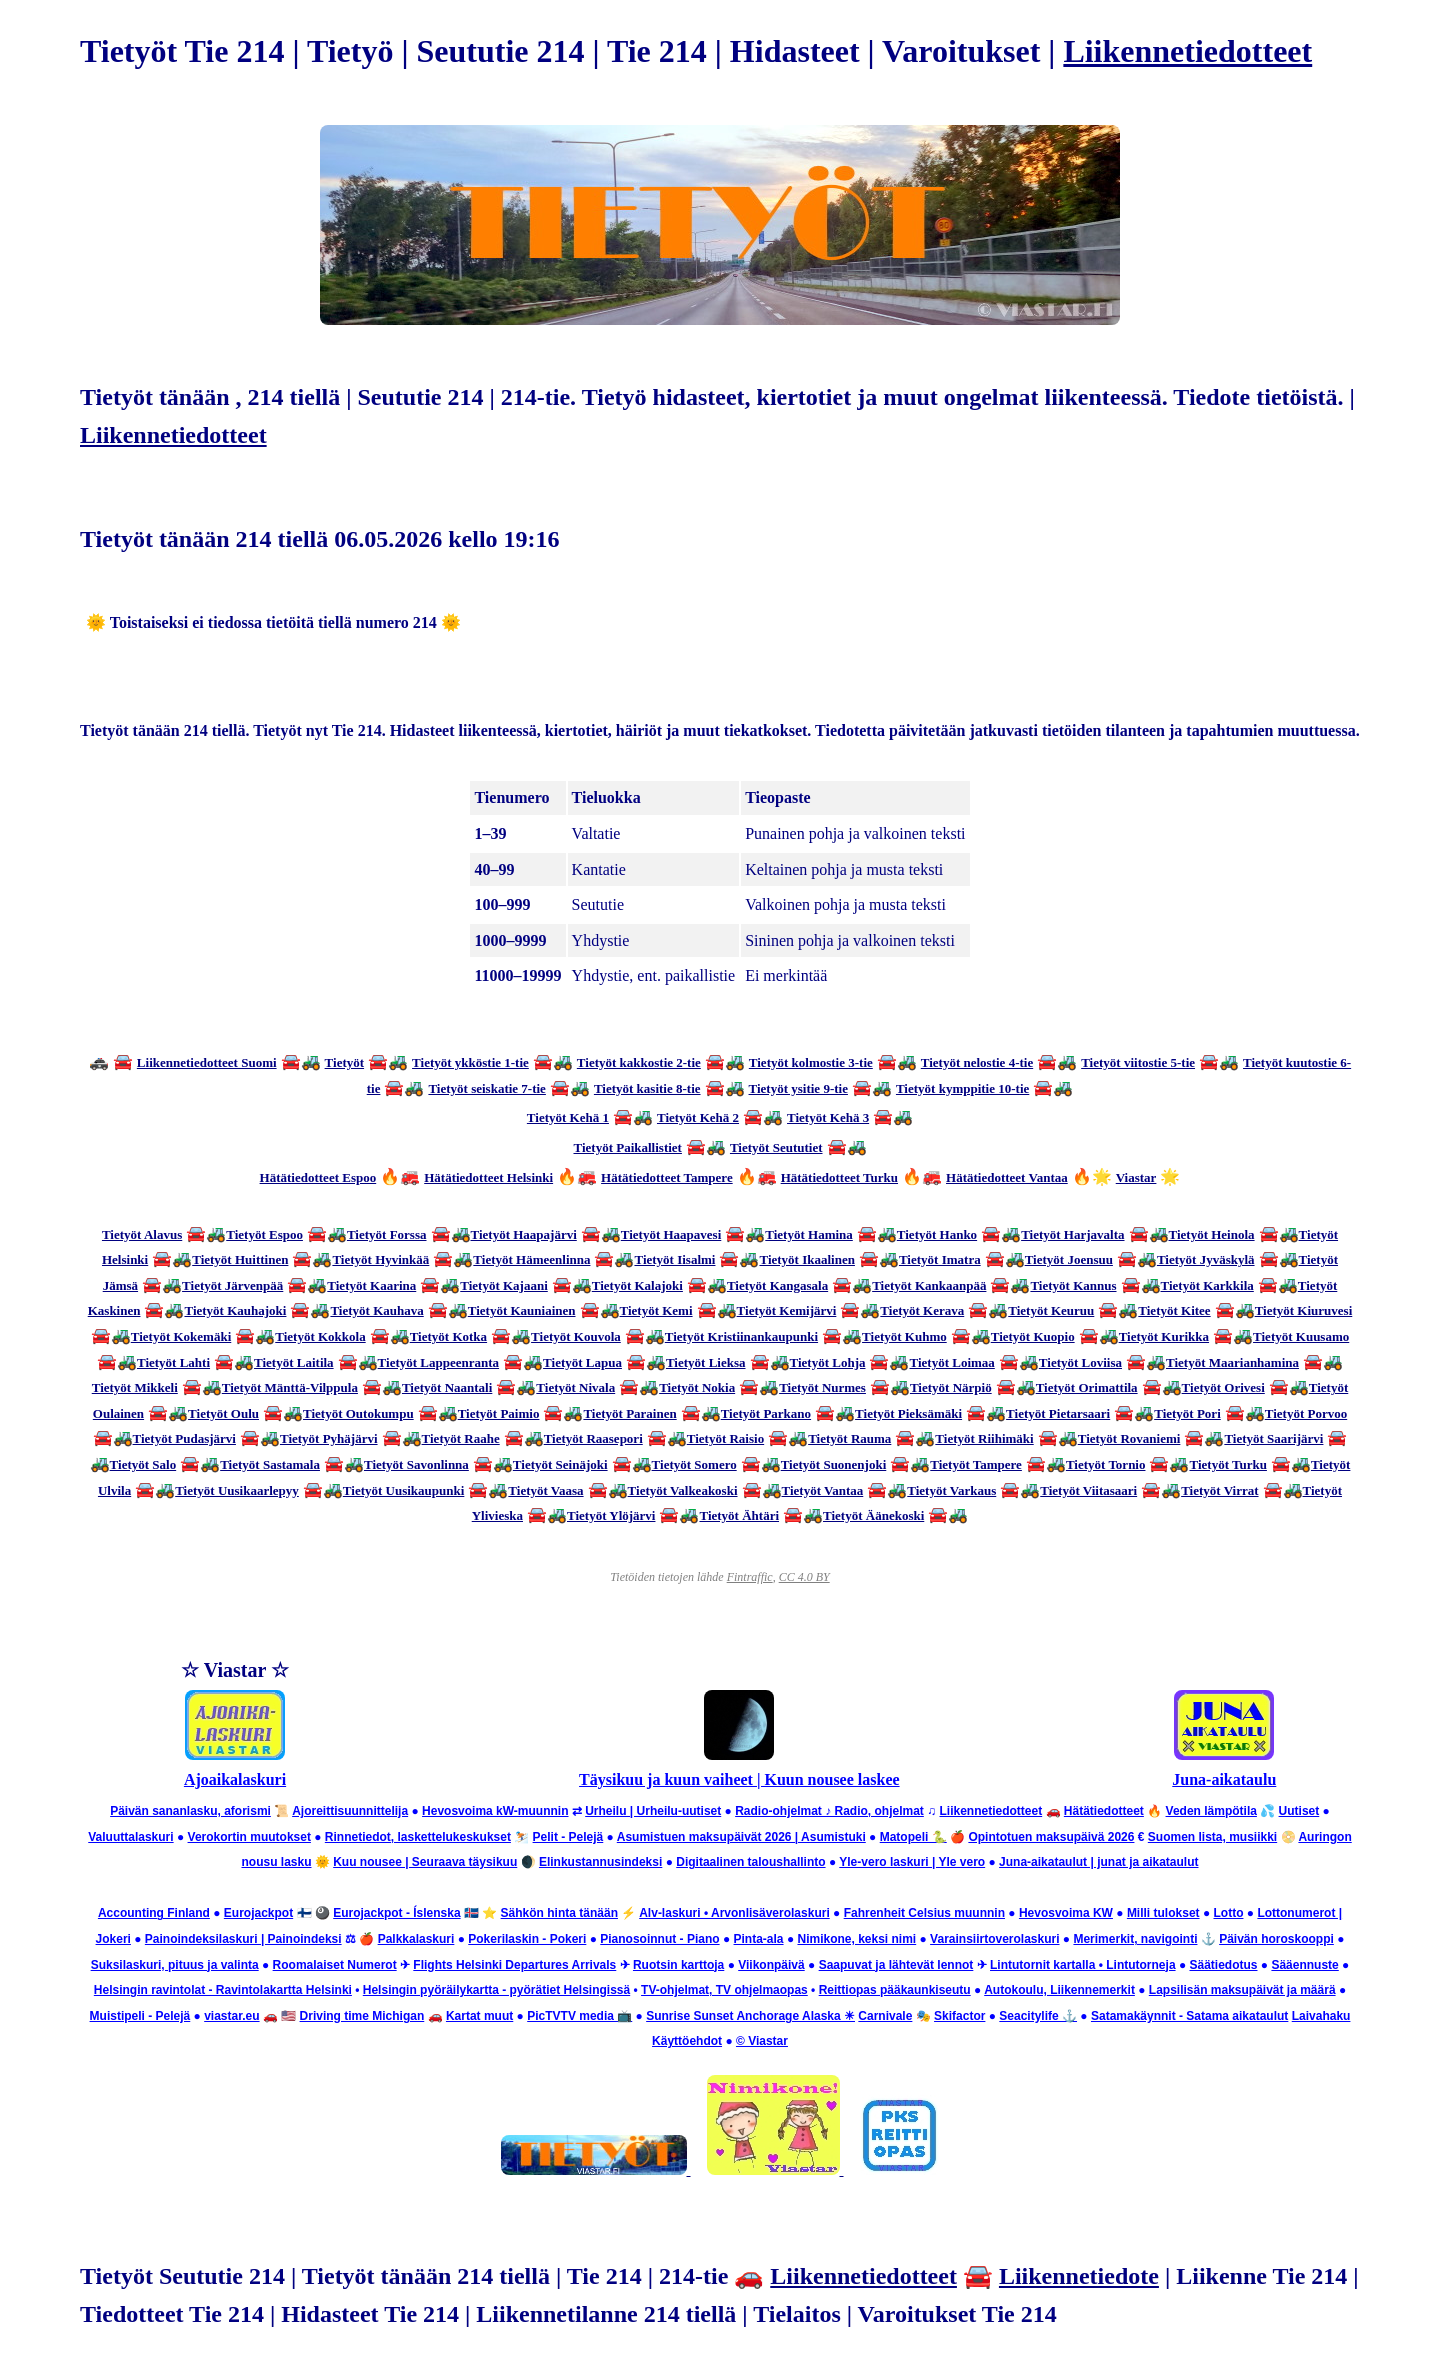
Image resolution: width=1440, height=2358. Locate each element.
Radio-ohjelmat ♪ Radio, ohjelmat (829, 1811)
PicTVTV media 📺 (579, 2016)
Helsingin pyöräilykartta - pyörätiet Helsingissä (496, 1990)
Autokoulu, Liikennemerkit (1059, 1990)
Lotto (1228, 1913)
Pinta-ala (759, 1939)
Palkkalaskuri (416, 1939)
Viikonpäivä (771, 1965)
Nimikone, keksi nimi (856, 1939)
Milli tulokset (1163, 1913)
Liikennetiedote (1079, 2276)
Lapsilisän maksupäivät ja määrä (1242, 1990)
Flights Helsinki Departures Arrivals (514, 1965)
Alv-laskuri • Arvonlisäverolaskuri (734, 1913)
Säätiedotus (1223, 1965)
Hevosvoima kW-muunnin (495, 1811)
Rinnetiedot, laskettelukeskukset (418, 1837)
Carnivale (885, 2016)
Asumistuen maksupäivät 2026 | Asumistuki (741, 1837)
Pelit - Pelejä (568, 1837)
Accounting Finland (154, 1913)
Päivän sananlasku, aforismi (190, 1811)
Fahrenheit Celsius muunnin (924, 1913)
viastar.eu (231, 2016)
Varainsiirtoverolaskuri (994, 1939)
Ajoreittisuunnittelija (350, 1811)
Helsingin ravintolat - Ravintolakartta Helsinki (223, 1990)
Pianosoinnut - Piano (659, 1939)
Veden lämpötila (1211, 1811)
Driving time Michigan (362, 2016)
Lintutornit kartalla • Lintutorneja (1083, 1965)
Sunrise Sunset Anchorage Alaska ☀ (750, 2016)
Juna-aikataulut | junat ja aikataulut (1098, 1862)
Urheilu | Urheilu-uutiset (653, 1811)
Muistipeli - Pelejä (140, 2016)
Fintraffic (750, 1577)
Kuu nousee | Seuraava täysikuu (425, 1862)
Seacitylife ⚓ (1038, 2016)
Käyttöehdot (687, 2041)
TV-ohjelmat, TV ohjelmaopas (724, 1990)
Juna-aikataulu (1224, 1779)
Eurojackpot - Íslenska (396, 1913)
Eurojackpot (258, 1913)
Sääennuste (1304, 1965)
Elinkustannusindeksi (600, 1862)
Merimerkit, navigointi (1135, 1939)
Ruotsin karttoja (678, 1965)
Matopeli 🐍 (913, 1837)
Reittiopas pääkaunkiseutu (895, 1990)
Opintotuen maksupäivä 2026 (1051, 1837)
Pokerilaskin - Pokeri (527, 1939)
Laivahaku (1321, 2016)
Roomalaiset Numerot (335, 1965)
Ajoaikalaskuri (235, 1779)
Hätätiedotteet (1104, 1811)
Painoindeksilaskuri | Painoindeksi (243, 1939)
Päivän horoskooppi (1276, 1939)
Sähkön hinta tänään (559, 1913)
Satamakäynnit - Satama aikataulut (1189, 2016)
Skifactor (959, 2016)
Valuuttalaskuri (130, 1837)
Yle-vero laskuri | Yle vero (912, 1862)
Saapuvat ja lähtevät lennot (896, 1965)
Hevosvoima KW (1066, 1913)
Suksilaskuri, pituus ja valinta (175, 1965)
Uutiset (1299, 1811)
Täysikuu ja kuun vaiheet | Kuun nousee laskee (739, 1779)
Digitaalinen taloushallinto (750, 1862)
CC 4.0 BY (804, 1577)
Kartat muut (479, 2016)
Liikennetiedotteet (1187, 51)
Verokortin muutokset (249, 1837)
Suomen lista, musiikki (1212, 1837)
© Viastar (762, 2041)
